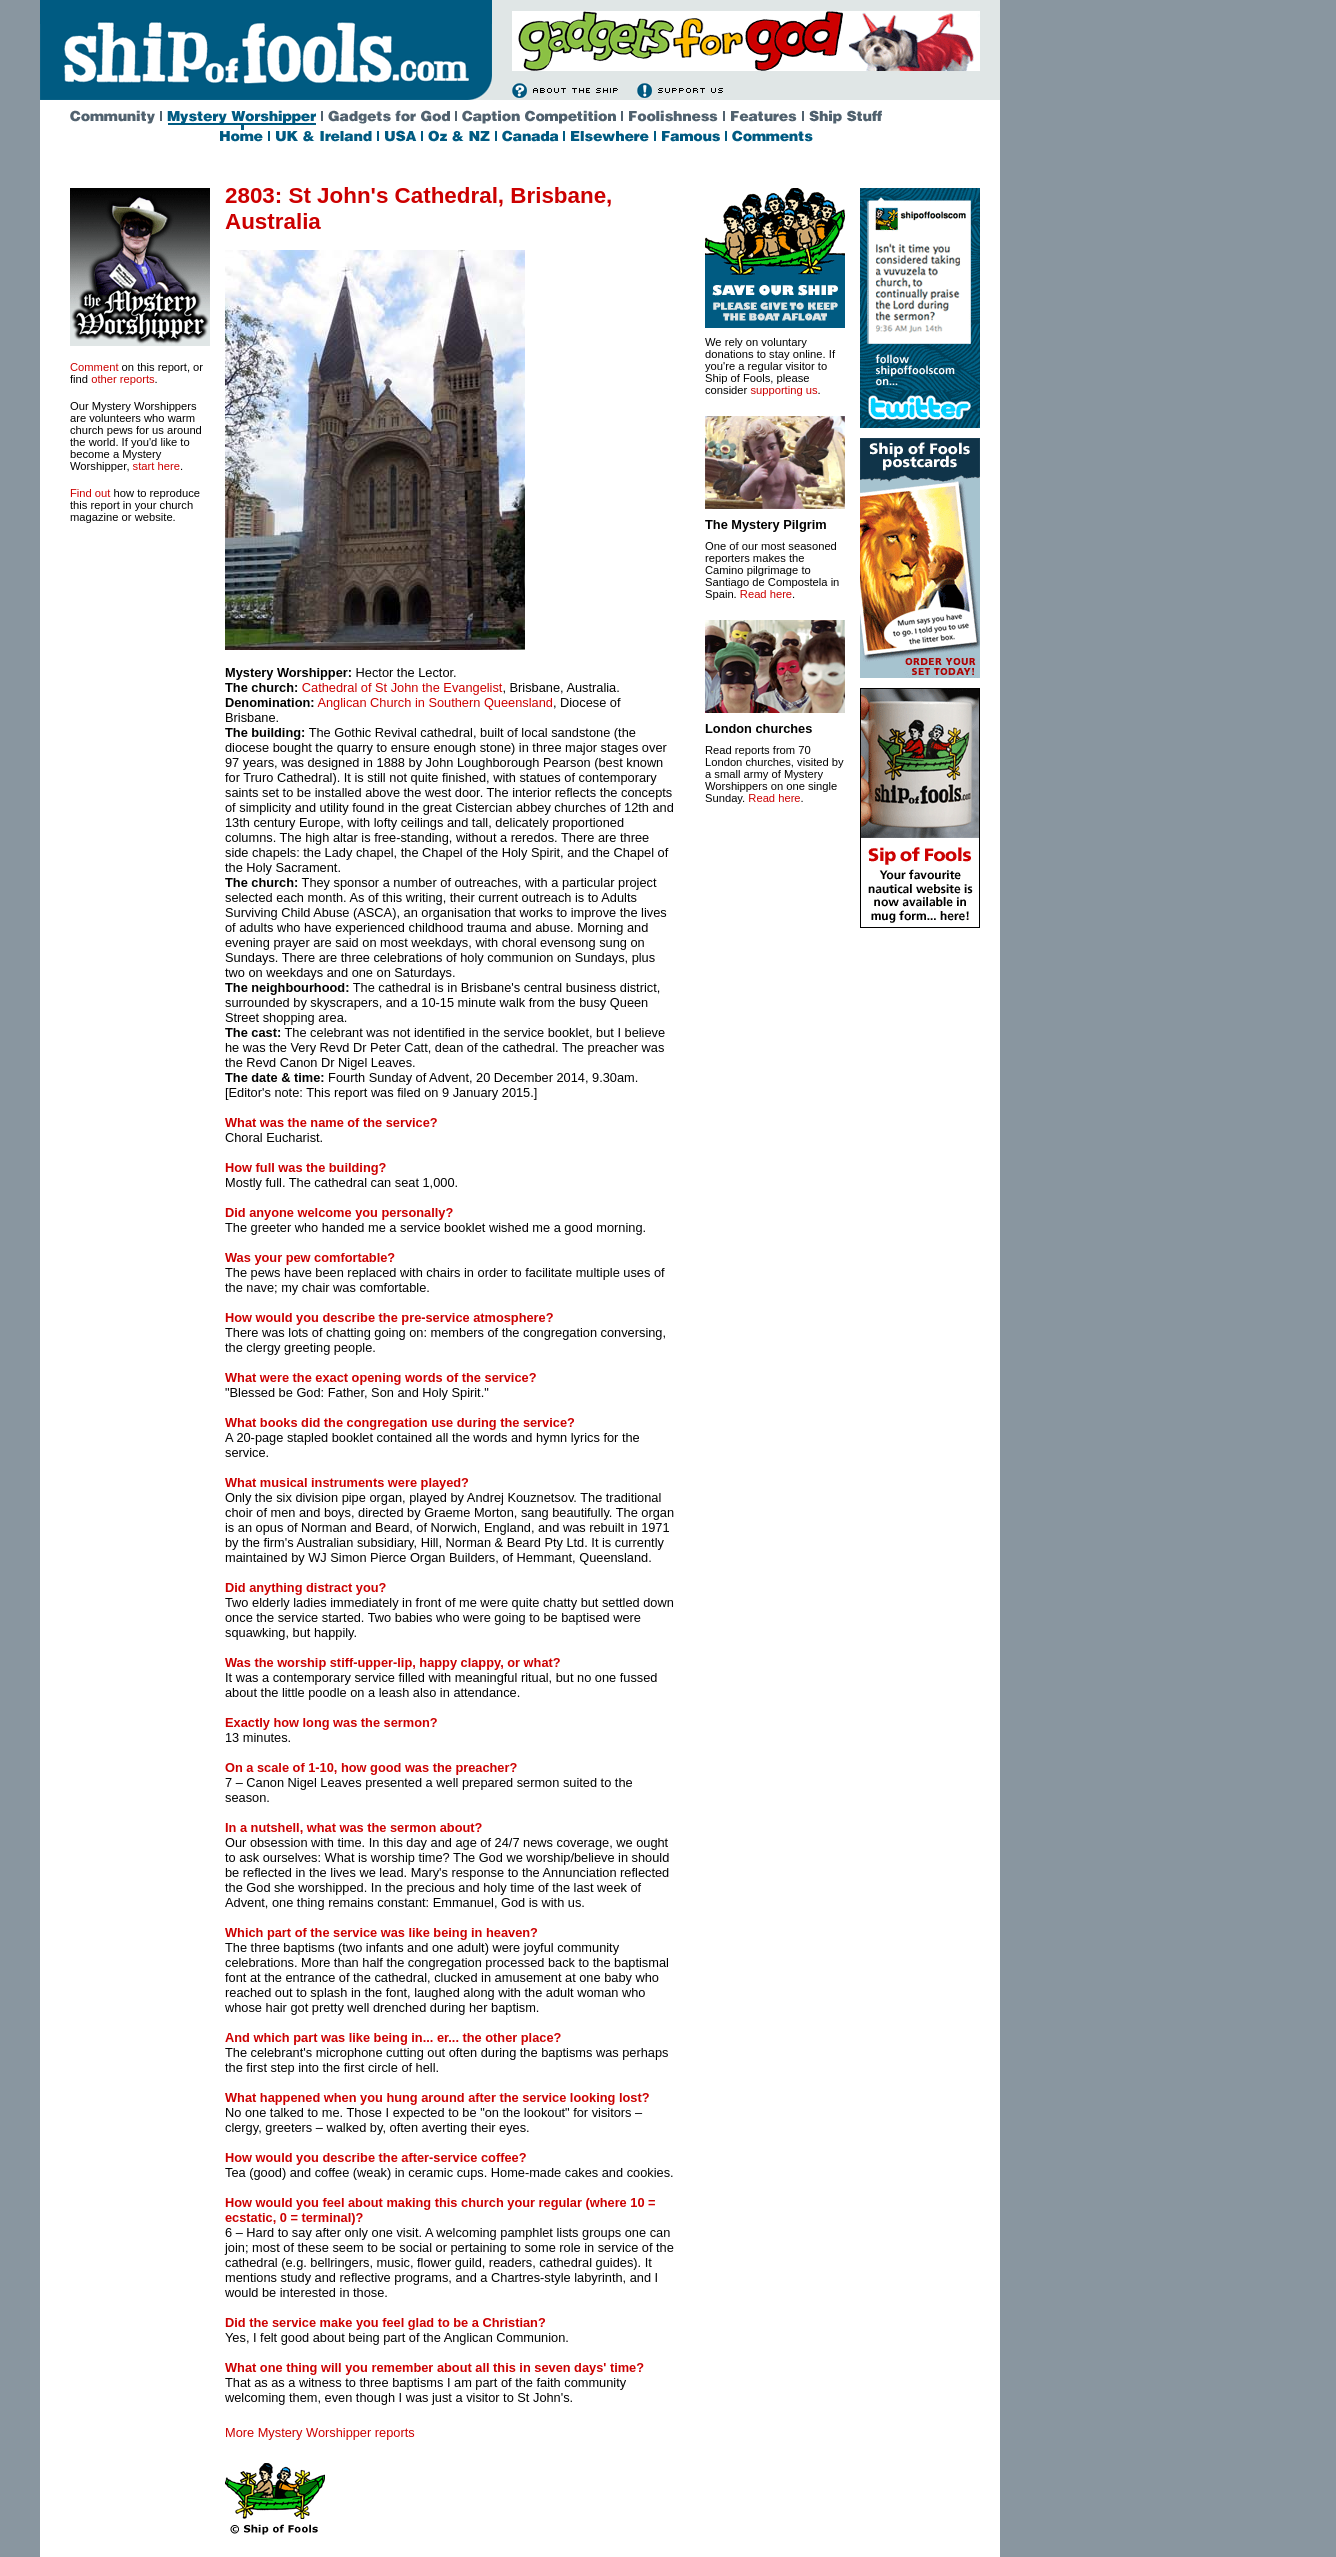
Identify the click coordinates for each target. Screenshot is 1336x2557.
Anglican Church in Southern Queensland (434, 702)
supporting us (783, 390)
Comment (94, 367)
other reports (122, 379)
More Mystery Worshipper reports (320, 2432)
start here (156, 466)
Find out (90, 493)
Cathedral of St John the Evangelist (402, 687)
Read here (766, 594)
